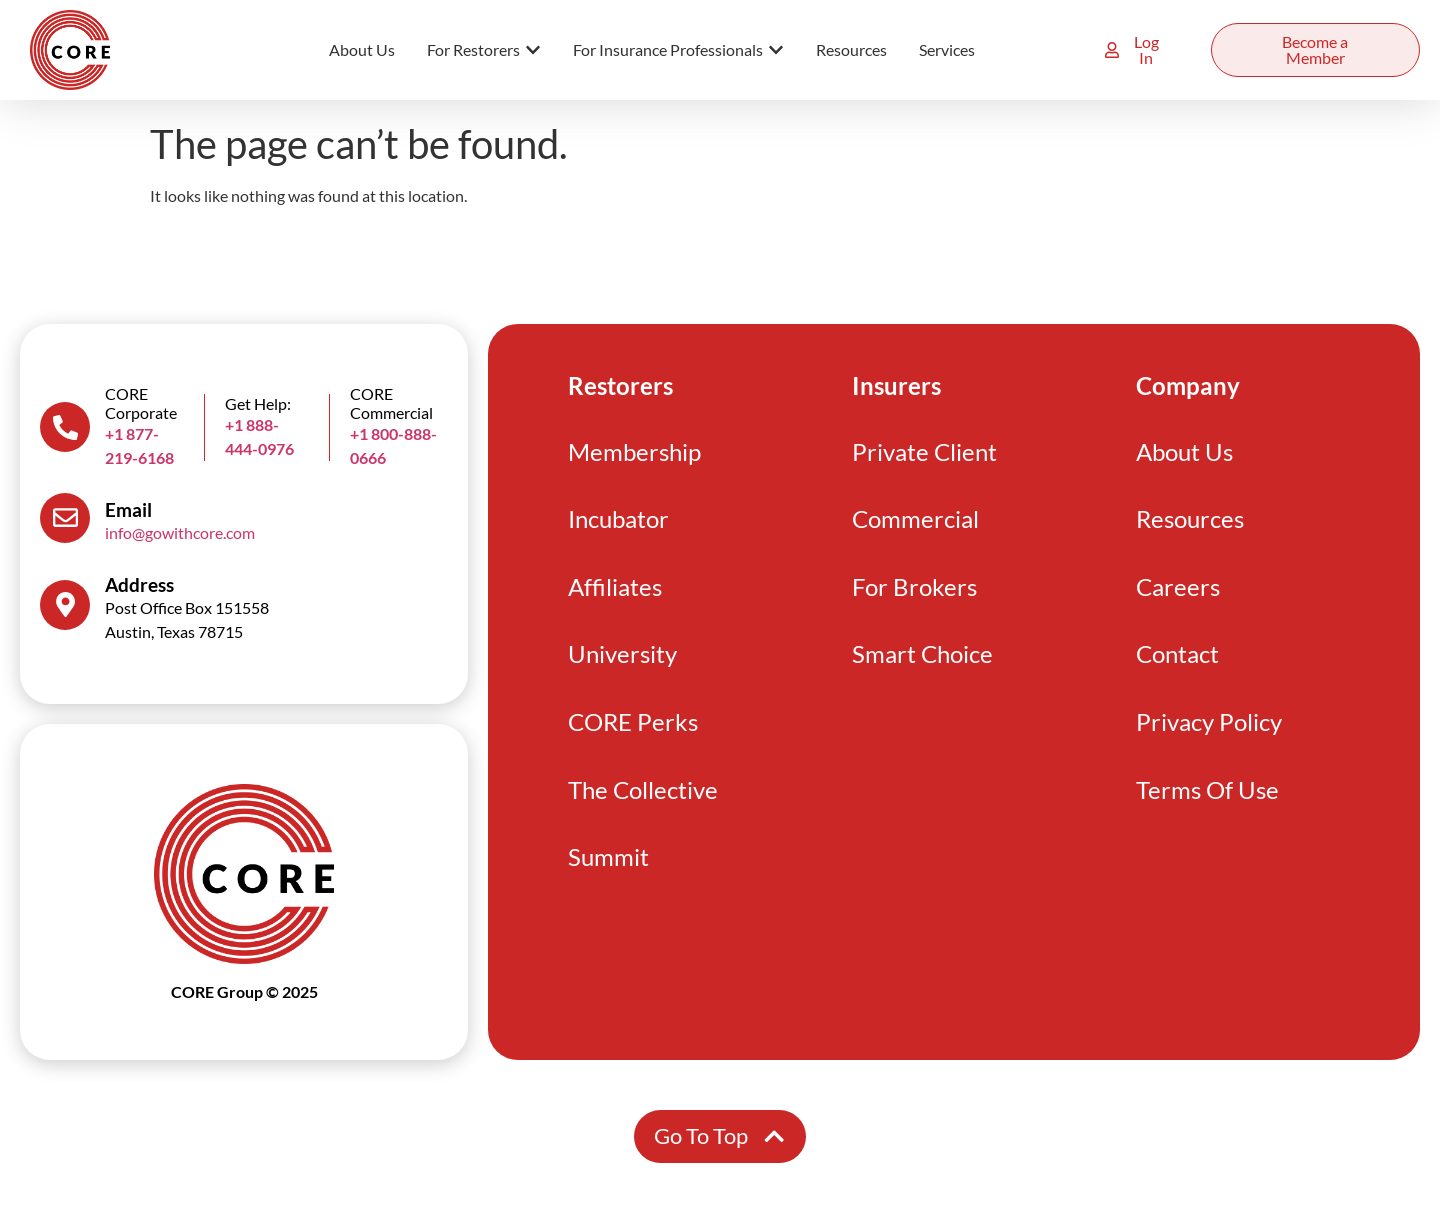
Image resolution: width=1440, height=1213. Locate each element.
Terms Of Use (1207, 802)
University (622, 662)
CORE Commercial (391, 403)
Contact (1177, 662)
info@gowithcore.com (180, 532)
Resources (1190, 522)
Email (128, 509)
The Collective (643, 802)
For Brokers (914, 592)
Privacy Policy (1209, 732)
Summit (608, 872)
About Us (1184, 452)
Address (139, 584)
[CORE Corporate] (65, 427)
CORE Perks (633, 732)
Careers (1178, 592)
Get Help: (258, 403)
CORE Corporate (141, 403)
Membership (634, 452)
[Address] (65, 605)
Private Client (924, 452)
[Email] (65, 518)
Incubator (618, 522)
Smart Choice (922, 662)
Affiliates (615, 592)
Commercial (915, 522)
